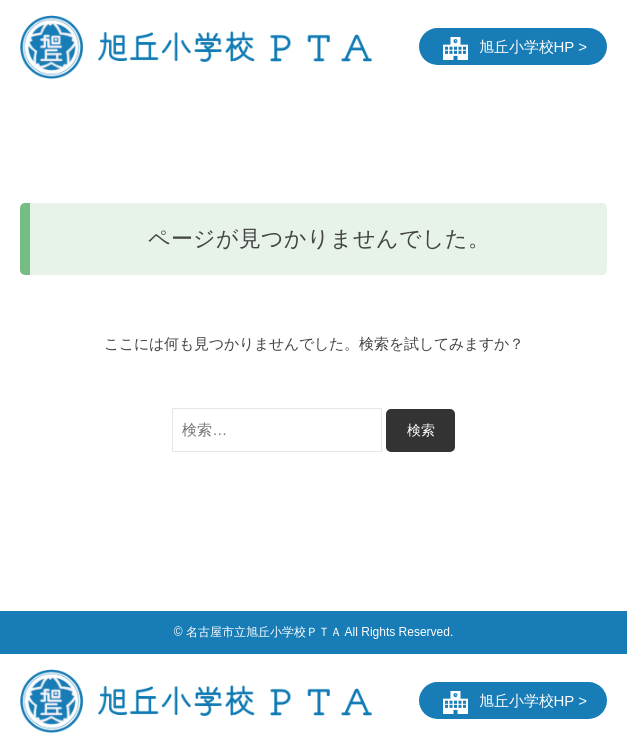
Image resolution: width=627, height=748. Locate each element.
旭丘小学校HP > (533, 46)
